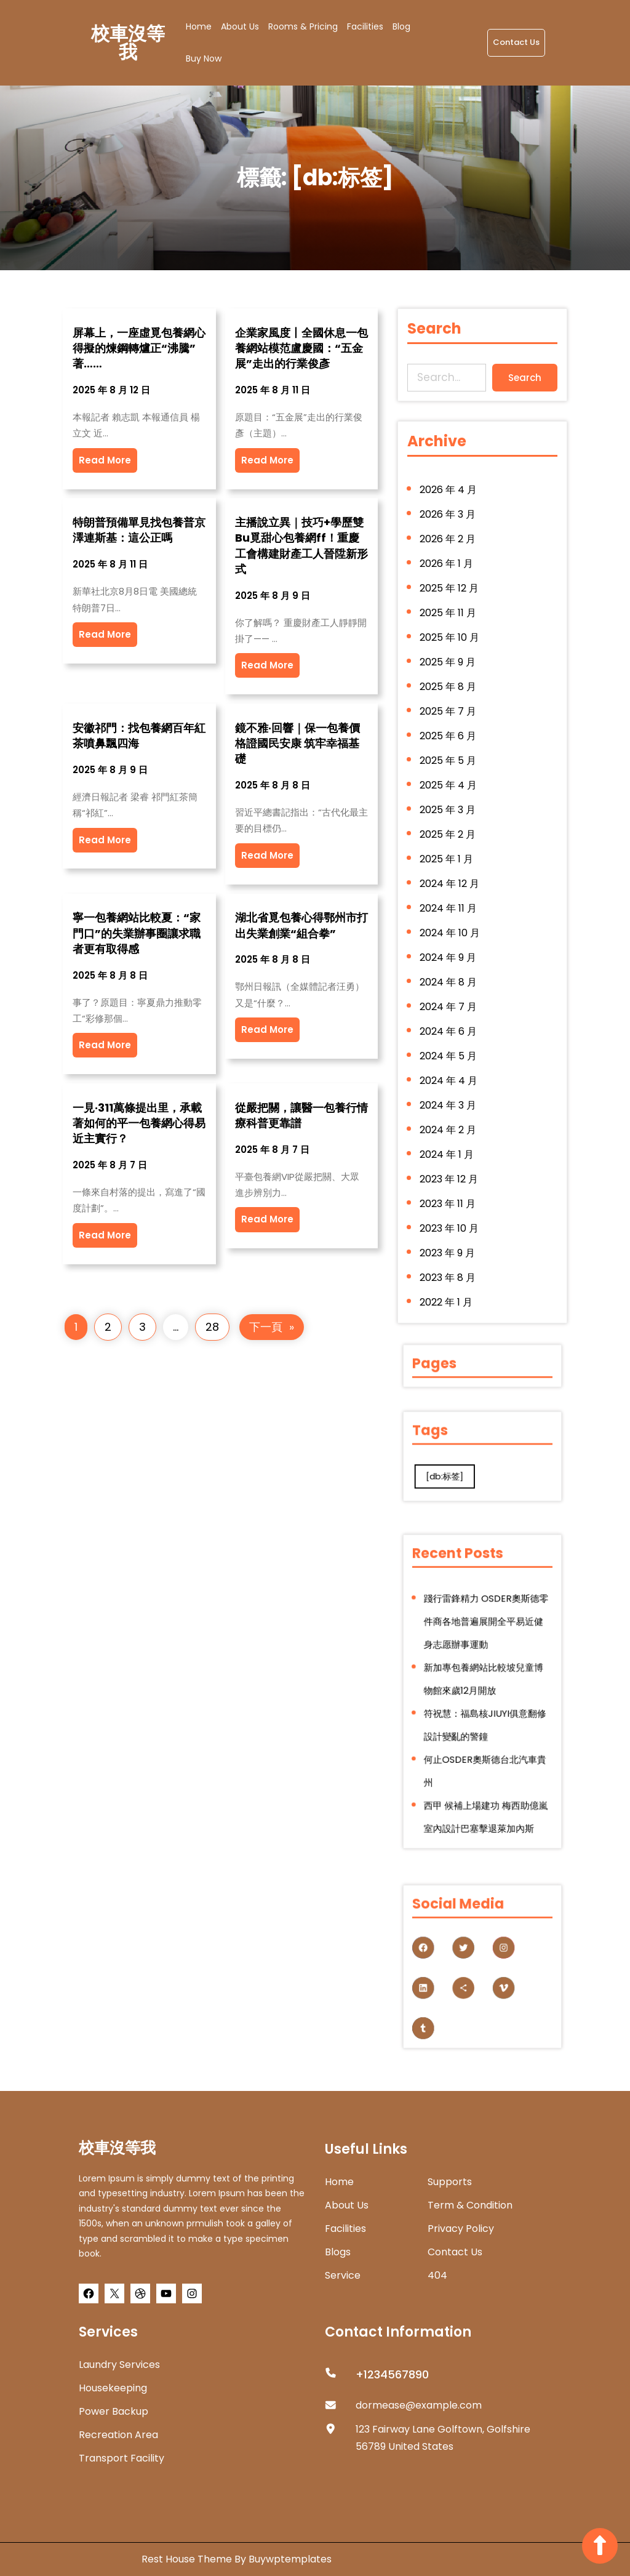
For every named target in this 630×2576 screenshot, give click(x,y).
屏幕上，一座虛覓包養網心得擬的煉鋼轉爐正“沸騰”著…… (139, 348)
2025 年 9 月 (449, 669)
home (339, 2182)
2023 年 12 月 (450, 1167)
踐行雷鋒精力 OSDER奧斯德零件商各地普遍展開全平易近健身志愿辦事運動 (484, 1647)
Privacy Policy (461, 2228)
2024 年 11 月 (449, 906)
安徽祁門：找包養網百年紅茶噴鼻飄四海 (139, 735)
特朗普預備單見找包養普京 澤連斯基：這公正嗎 (139, 530)
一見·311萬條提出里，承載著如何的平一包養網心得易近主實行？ (139, 1123)
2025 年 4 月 (449, 788)
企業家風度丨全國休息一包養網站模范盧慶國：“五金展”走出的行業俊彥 (301, 348)
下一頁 (271, 1326)
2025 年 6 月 (449, 740)
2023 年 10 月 (450, 1215)
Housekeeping (113, 2388)
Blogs (338, 2252)
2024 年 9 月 (449, 954)
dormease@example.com (419, 2405)
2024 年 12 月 (450, 883)
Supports (450, 2182)
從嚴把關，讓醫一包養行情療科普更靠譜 (301, 1115)
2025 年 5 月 (449, 764)
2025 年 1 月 (448, 859)
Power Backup (113, 2411)
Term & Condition (470, 2205)
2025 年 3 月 (449, 812)
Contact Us (516, 42)
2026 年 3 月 (449, 527)
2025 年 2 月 (449, 836)
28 (212, 1326)
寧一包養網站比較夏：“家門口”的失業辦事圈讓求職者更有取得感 (137, 933)
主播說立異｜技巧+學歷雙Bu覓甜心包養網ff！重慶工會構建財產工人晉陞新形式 (301, 546)
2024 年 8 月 (449, 978)
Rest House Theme (188, 2559)
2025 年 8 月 (449, 693)
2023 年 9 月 (449, 1239)
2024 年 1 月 (448, 1144)
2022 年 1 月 (447, 1286)
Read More (105, 460)
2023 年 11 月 (449, 1191)
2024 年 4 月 (450, 1073)
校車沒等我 (128, 43)
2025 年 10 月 (450, 645)
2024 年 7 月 (449, 1001)
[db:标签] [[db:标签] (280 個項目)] (459, 1468)
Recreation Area (118, 2435)
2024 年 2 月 (449, 1120)
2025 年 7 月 (449, 717)
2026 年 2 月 (449, 551)
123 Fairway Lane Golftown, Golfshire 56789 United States (443, 2438)
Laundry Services (119, 2364)
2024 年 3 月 (449, 1097)
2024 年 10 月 (451, 930)
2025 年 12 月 (450, 598)
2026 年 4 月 (449, 503)
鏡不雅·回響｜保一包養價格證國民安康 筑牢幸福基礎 (297, 743)
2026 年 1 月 (448, 575)
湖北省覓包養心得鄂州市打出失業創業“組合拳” (301, 925)
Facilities (345, 2228)
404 (437, 2275)
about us (347, 2205)
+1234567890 (392, 2374)
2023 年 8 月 (449, 1262)
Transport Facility (121, 2458)
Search (523, 377)
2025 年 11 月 (449, 622)
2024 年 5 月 (449, 1049)
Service (343, 2275)
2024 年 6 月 (449, 1025)
